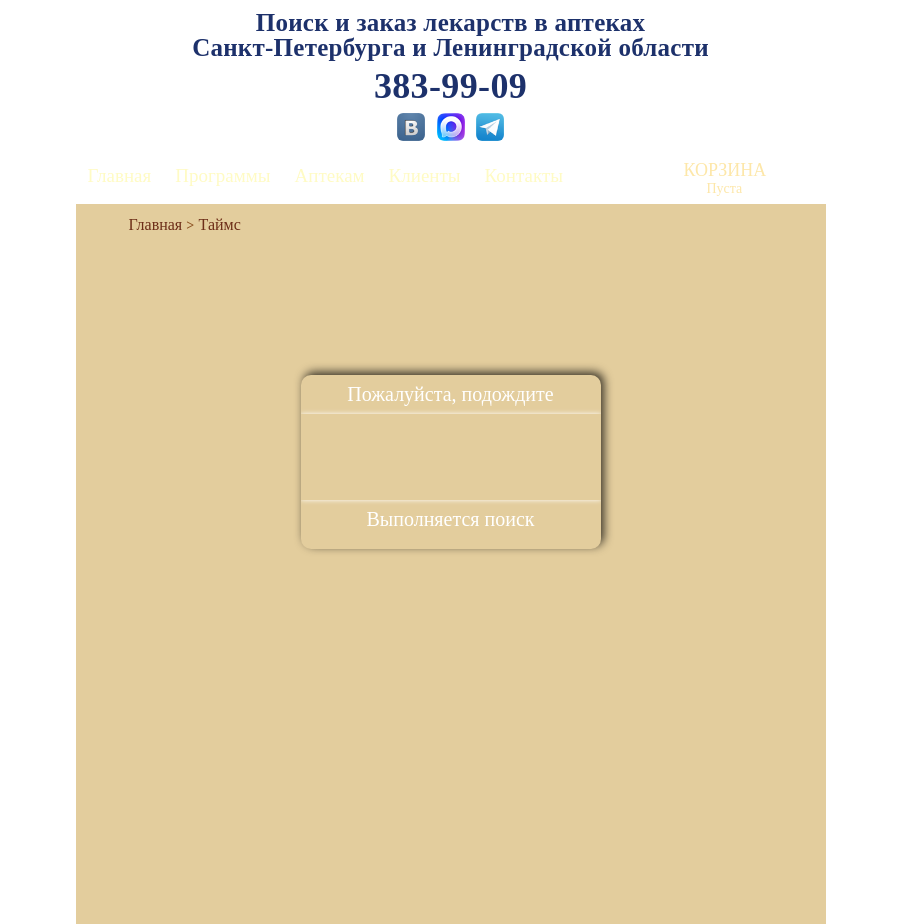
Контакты (524, 175)
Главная (120, 175)
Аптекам (330, 175)
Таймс (220, 224)
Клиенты (425, 175)
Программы (222, 175)
